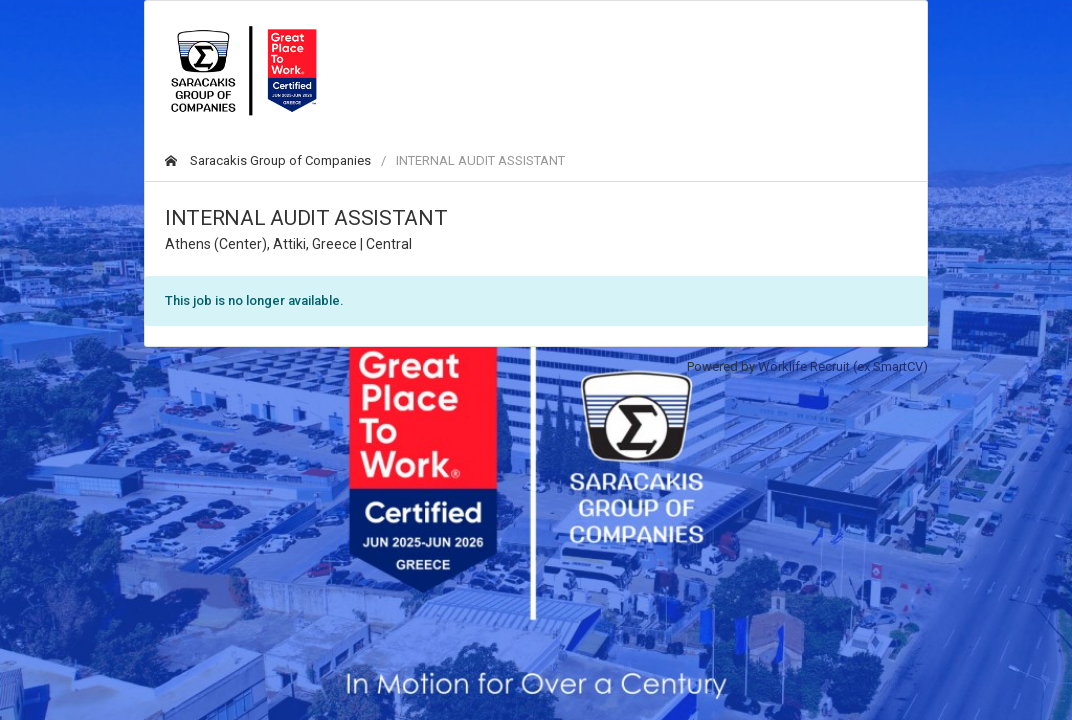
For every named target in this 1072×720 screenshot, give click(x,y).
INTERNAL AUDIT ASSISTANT (480, 160)
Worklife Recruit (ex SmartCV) (843, 366)
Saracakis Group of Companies (268, 160)
